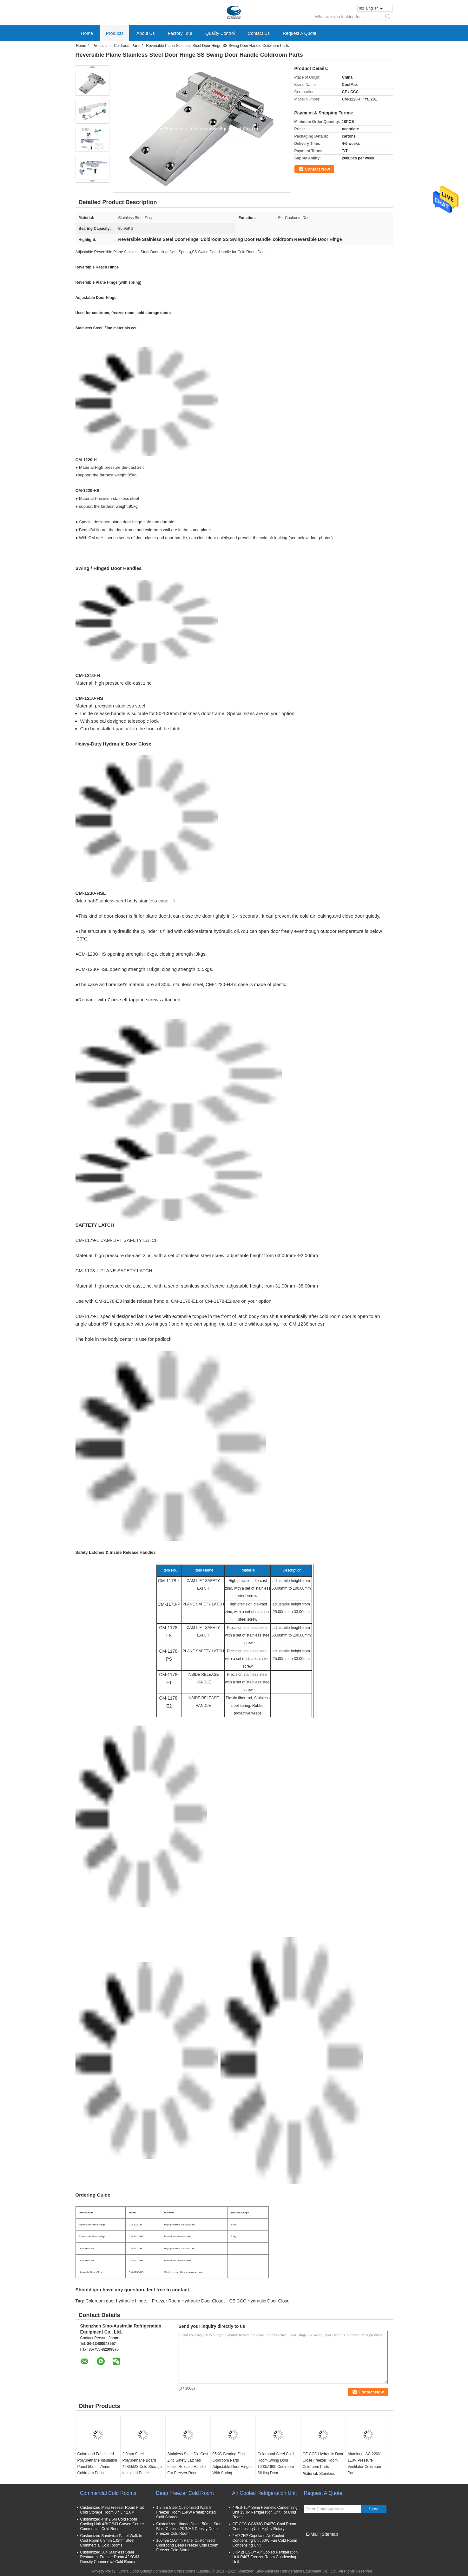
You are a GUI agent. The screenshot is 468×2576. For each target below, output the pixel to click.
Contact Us (259, 33)
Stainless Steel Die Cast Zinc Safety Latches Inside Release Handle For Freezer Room (188, 2463)
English (374, 8)
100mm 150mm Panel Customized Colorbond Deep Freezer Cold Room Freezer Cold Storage (187, 2545)
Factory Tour (180, 33)
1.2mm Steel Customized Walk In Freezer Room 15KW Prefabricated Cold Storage (186, 2512)
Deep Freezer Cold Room (185, 2493)
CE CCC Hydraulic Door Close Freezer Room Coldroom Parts (323, 2460)
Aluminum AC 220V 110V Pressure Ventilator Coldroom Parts (364, 2463)
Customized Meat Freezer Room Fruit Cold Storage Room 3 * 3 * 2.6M (112, 2510)
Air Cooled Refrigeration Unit (264, 2493)
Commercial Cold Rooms (108, 2493)
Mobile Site (315, 2542)
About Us (145, 33)
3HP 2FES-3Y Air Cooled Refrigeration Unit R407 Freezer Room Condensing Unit (265, 2557)
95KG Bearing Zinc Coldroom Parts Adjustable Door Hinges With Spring (233, 2463)
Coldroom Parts (127, 45)
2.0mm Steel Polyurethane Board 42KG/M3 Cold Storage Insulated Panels (142, 2463)
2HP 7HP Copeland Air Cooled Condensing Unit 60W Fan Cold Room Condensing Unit (265, 2540)
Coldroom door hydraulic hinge (115, 2300)
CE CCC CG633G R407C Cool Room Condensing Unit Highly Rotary (264, 2526)
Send (374, 2509)
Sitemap (330, 2534)
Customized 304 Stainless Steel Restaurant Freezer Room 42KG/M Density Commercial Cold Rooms (109, 2557)
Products (114, 33)
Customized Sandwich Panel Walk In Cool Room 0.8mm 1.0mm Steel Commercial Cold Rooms (111, 2540)
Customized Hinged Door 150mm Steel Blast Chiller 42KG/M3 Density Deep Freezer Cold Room (189, 2529)
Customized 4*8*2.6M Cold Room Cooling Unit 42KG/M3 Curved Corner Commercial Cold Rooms (112, 2524)
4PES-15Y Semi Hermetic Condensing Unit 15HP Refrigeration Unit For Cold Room (265, 2512)
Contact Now (317, 169)
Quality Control (220, 33)
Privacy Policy (103, 2571)
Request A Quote (299, 33)
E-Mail (312, 2534)
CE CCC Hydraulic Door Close (259, 2300)
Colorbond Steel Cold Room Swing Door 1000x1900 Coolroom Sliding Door (276, 2463)
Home (87, 33)
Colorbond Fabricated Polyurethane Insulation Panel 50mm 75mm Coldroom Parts (97, 2463)
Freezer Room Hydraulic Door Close (187, 2300)
